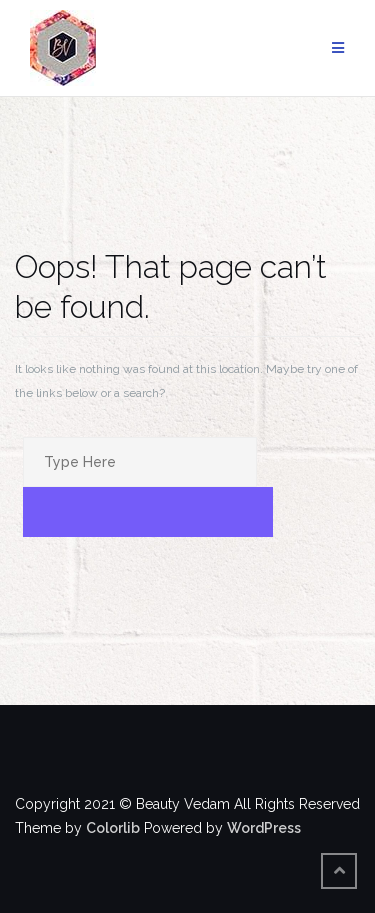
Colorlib (113, 828)
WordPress (264, 828)
